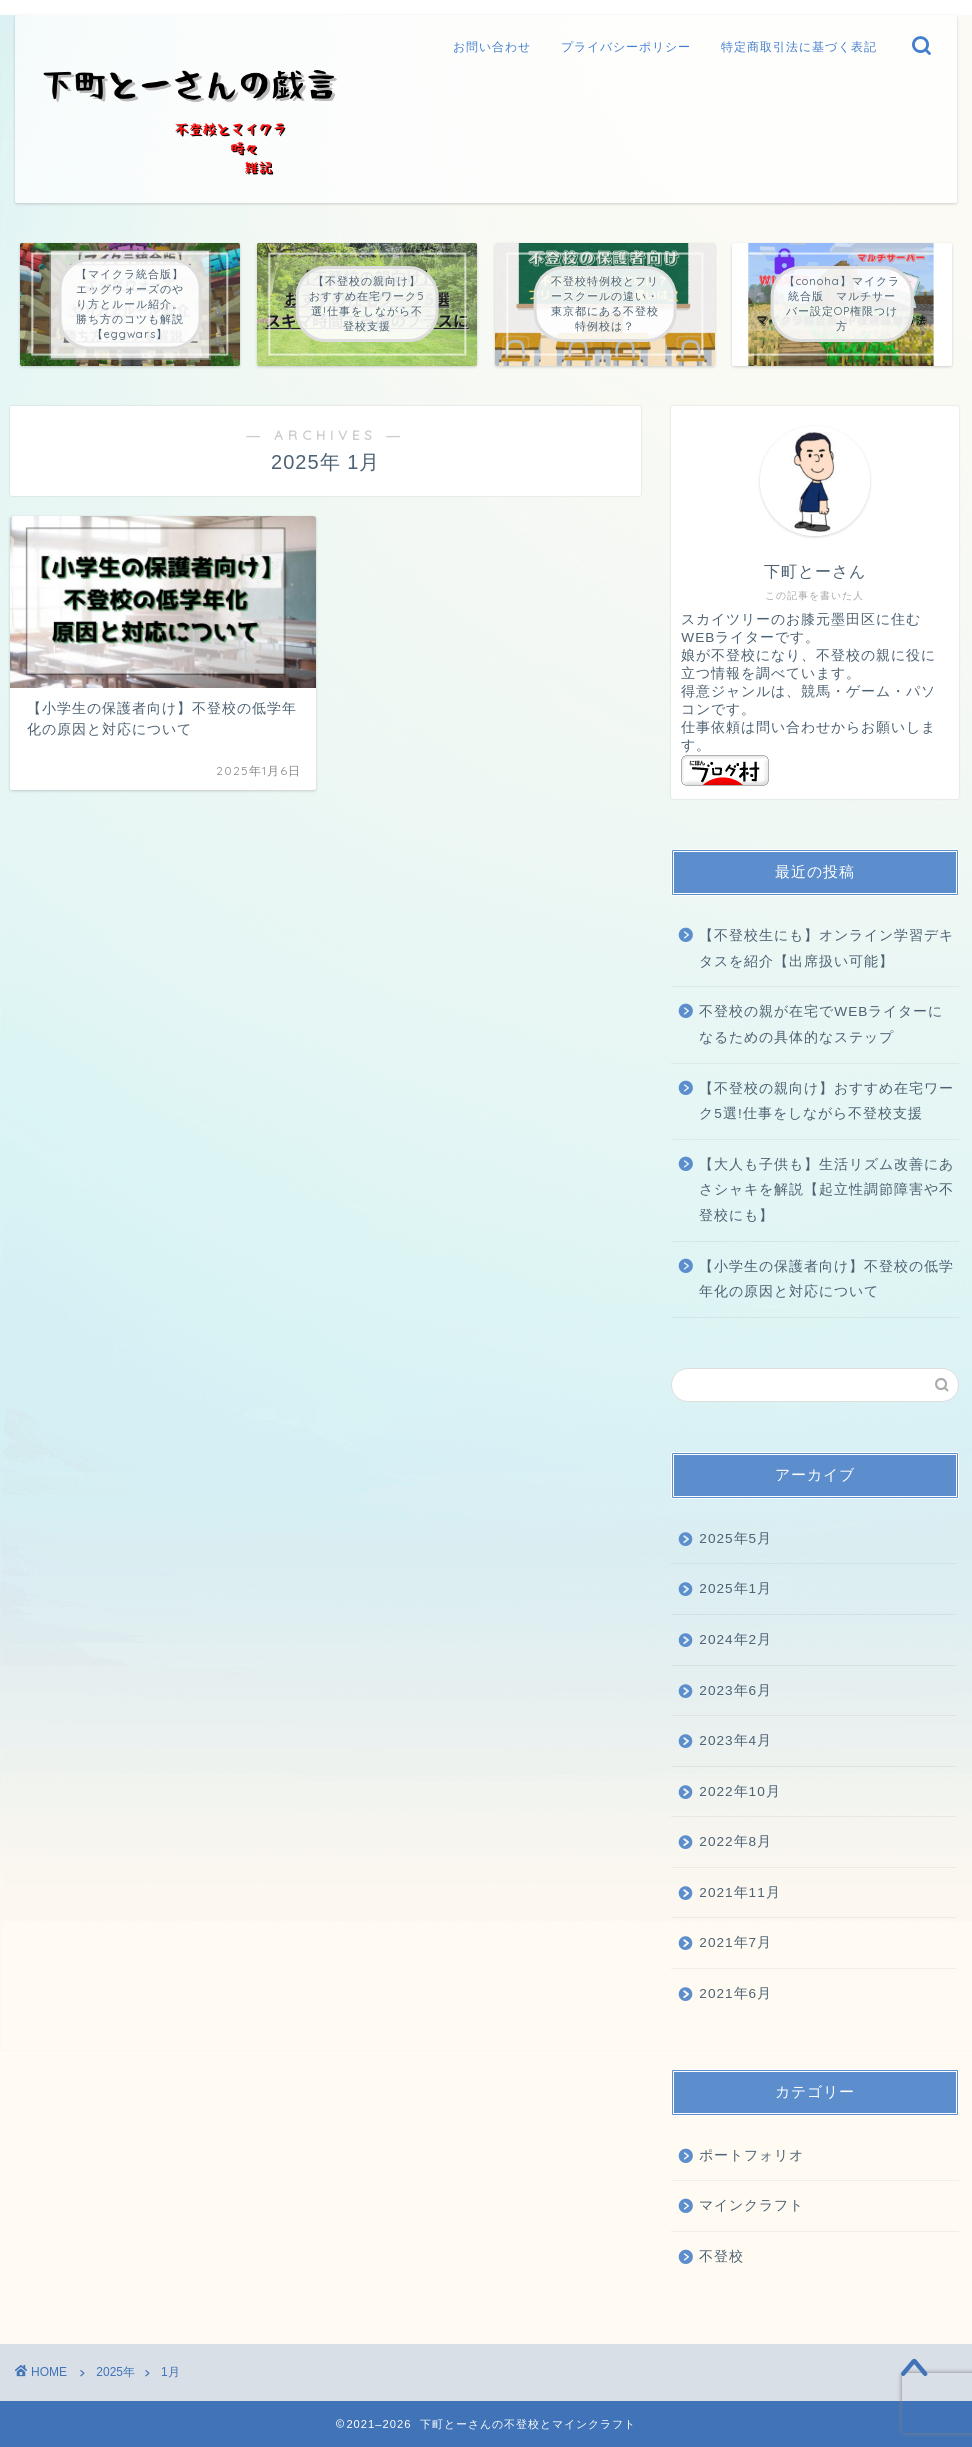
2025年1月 (735, 1588)
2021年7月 (735, 1942)
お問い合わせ (492, 46)
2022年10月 (739, 1791)
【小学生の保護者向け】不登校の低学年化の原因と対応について (826, 1279)
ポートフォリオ (751, 2155)
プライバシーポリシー (626, 46)
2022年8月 (735, 1841)
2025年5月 (735, 1538)
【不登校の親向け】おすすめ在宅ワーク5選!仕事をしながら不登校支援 (826, 1101)
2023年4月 (735, 1740)
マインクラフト (751, 2205)
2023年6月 (735, 1690)
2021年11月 (739, 1892)
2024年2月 (735, 1639)
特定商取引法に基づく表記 (799, 46)
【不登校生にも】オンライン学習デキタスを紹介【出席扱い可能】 (826, 948)
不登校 (721, 2256)
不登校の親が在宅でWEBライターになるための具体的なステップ (821, 1024)
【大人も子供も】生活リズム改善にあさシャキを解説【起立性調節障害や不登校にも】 (826, 1190)
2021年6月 (735, 1993)
